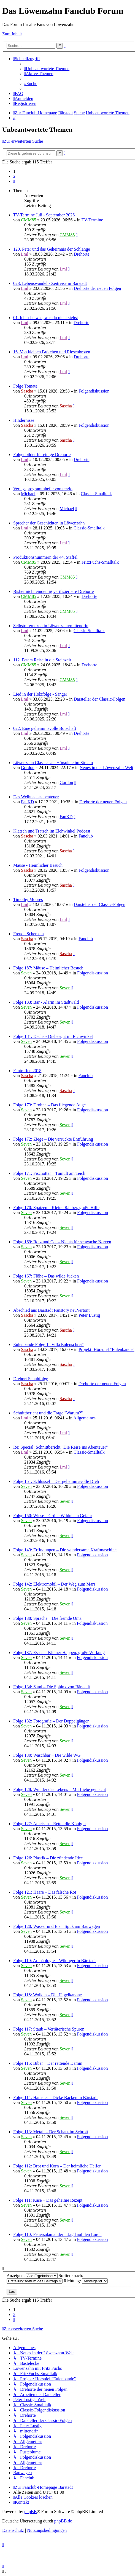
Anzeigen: (32, 2275)
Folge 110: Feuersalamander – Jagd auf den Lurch (57, 2234)
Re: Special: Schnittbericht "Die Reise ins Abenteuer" (60, 1447)
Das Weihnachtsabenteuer (36, 796)
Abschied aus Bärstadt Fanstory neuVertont (51, 1310)
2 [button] (14, 176)
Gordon (27, 767)
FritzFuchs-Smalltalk (100, 562)
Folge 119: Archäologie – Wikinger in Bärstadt (54, 1960)
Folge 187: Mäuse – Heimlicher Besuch (48, 968)
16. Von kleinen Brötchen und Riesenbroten (51, 351)
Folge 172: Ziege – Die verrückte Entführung (53, 1139)
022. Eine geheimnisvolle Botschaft (44, 728)
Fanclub (86, 836)
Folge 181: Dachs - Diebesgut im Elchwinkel (53, 1036)
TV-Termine (92, 220)
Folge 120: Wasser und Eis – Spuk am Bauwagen (56, 1926)
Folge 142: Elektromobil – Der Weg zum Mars (54, 1584)
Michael (28, 493)
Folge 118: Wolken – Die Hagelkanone (47, 1994)
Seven (26, 973)
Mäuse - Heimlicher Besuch (38, 865)
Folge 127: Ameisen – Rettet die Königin (49, 1823)
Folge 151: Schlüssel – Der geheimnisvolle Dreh (56, 1481)
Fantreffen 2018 (27, 1070)
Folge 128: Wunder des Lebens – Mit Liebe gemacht (59, 1789)
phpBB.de (63, 2521)
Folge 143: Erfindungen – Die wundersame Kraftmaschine (65, 1549)
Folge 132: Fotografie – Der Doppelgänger (51, 1721)
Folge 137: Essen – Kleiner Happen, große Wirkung (59, 1652)
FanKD (27, 801)
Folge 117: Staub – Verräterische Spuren (48, 2029)
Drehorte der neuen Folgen (97, 288)
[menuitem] (46, 68)
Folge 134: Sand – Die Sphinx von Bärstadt (51, 1686)
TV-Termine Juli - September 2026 (44, 215)
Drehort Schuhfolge (30, 1378)
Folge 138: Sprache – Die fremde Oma (47, 1618)
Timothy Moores (28, 899)
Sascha (27, 391)
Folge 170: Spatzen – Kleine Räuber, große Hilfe (56, 1207)
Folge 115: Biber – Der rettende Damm (47, 2063)
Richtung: (86, 2280)
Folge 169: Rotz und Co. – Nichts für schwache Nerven (62, 1241)
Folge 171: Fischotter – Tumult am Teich (49, 1173)
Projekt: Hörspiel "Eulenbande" (106, 1349)
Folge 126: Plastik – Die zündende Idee (48, 1858)
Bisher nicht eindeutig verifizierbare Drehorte (53, 591)
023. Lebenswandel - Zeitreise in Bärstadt (50, 283)
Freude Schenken (28, 933)
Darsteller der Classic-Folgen (100, 699)
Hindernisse (23, 420)
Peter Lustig (89, 1315)
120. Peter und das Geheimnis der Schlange (51, 249)
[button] (14, 181)
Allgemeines (84, 1418)
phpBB (30, 2511)
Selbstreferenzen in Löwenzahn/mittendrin (50, 625)
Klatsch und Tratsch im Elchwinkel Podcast (51, 831)
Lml (24, 254)
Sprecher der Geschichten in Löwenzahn (49, 523)
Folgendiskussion (94, 391)
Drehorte (82, 254)
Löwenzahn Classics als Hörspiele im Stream (53, 762)
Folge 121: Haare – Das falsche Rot (44, 1892)
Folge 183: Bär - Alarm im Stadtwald (46, 1002)
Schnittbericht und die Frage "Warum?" (48, 1413)
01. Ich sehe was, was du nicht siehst (45, 317)
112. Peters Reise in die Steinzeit (42, 660)
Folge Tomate (25, 386)
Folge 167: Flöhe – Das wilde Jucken (46, 1276)
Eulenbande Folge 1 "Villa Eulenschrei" (48, 1344)
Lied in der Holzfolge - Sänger (40, 694)
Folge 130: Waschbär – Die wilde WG (46, 1755)
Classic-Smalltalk (96, 493)
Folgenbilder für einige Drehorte (42, 454)
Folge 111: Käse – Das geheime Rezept (47, 2200)
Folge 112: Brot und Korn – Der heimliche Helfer (57, 2166)
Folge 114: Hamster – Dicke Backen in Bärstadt (55, 2097)
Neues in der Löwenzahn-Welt (106, 767)
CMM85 (28, 220)
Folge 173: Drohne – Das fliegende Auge (49, 1105)
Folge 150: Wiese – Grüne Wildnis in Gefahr (52, 1515)
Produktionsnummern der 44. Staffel (45, 557)
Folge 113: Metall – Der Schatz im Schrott (50, 2131)
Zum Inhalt (12, 33)
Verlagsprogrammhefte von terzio (42, 488)
